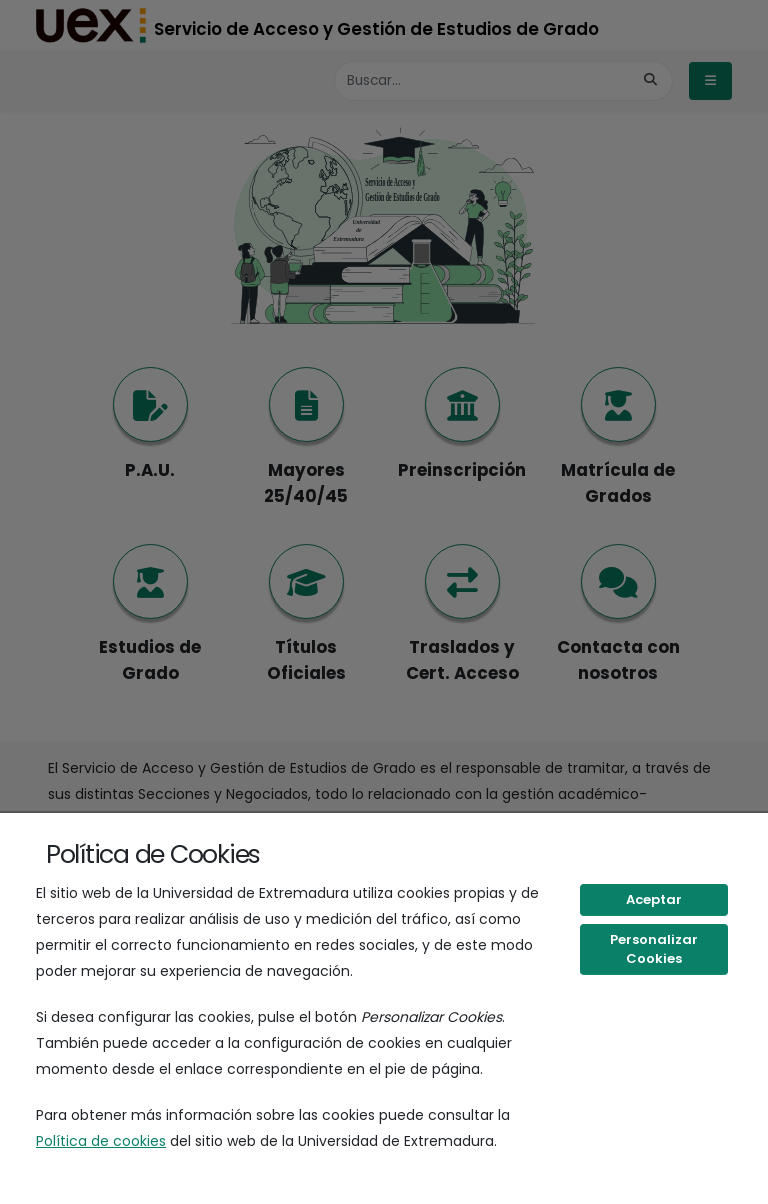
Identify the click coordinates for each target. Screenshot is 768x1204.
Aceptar (654, 899)
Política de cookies (101, 1141)
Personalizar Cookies (654, 949)
